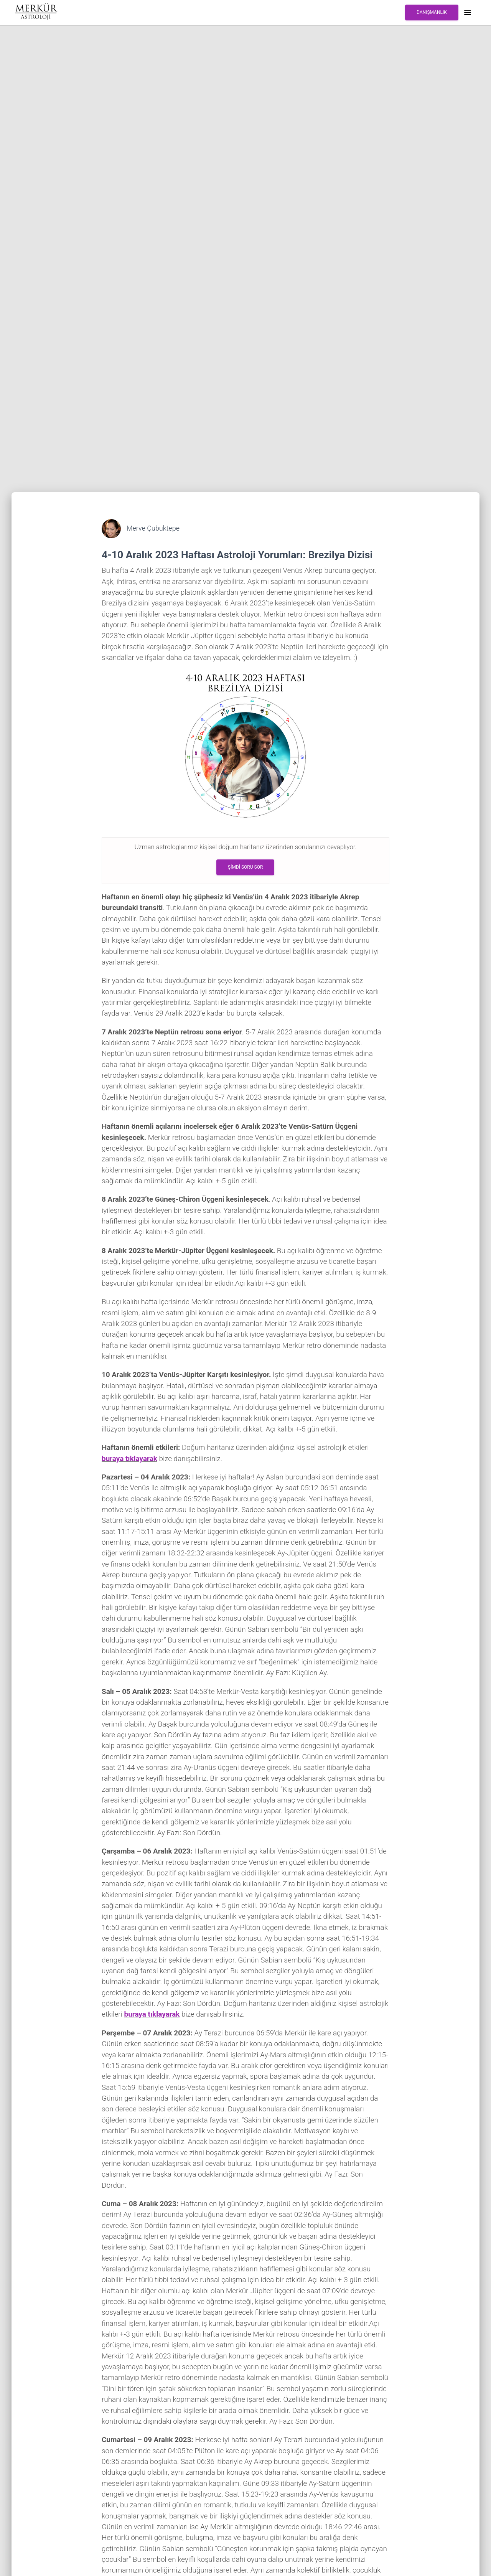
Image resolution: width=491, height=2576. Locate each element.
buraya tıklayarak (129, 1458)
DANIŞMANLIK (432, 12)
